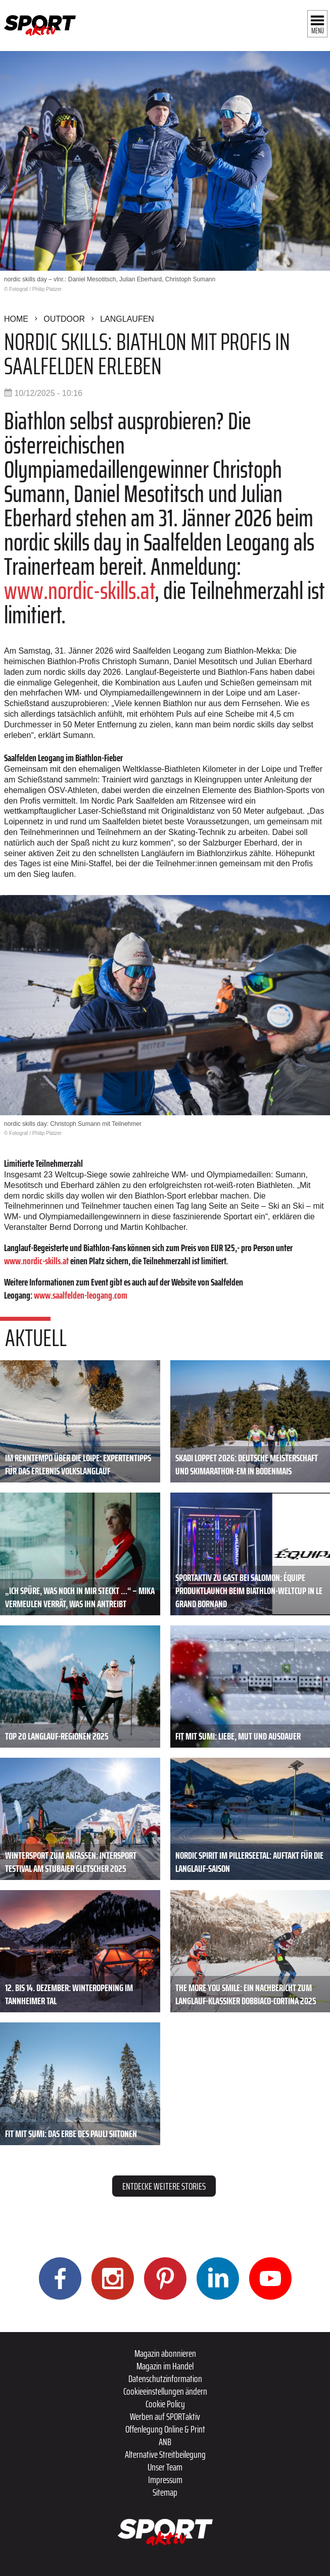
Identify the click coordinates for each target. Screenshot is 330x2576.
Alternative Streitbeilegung (165, 2454)
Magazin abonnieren (165, 2353)
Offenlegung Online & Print (165, 2429)
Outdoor (64, 319)
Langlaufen (127, 319)
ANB (165, 2442)
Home (16, 319)
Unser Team (165, 2467)
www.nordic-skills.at (79, 591)
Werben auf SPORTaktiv (165, 2416)
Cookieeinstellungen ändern (165, 2391)
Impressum (165, 2479)
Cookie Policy (165, 2404)
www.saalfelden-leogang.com (80, 1295)
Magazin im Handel (165, 2366)
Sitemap (165, 2492)
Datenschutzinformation (165, 2378)
